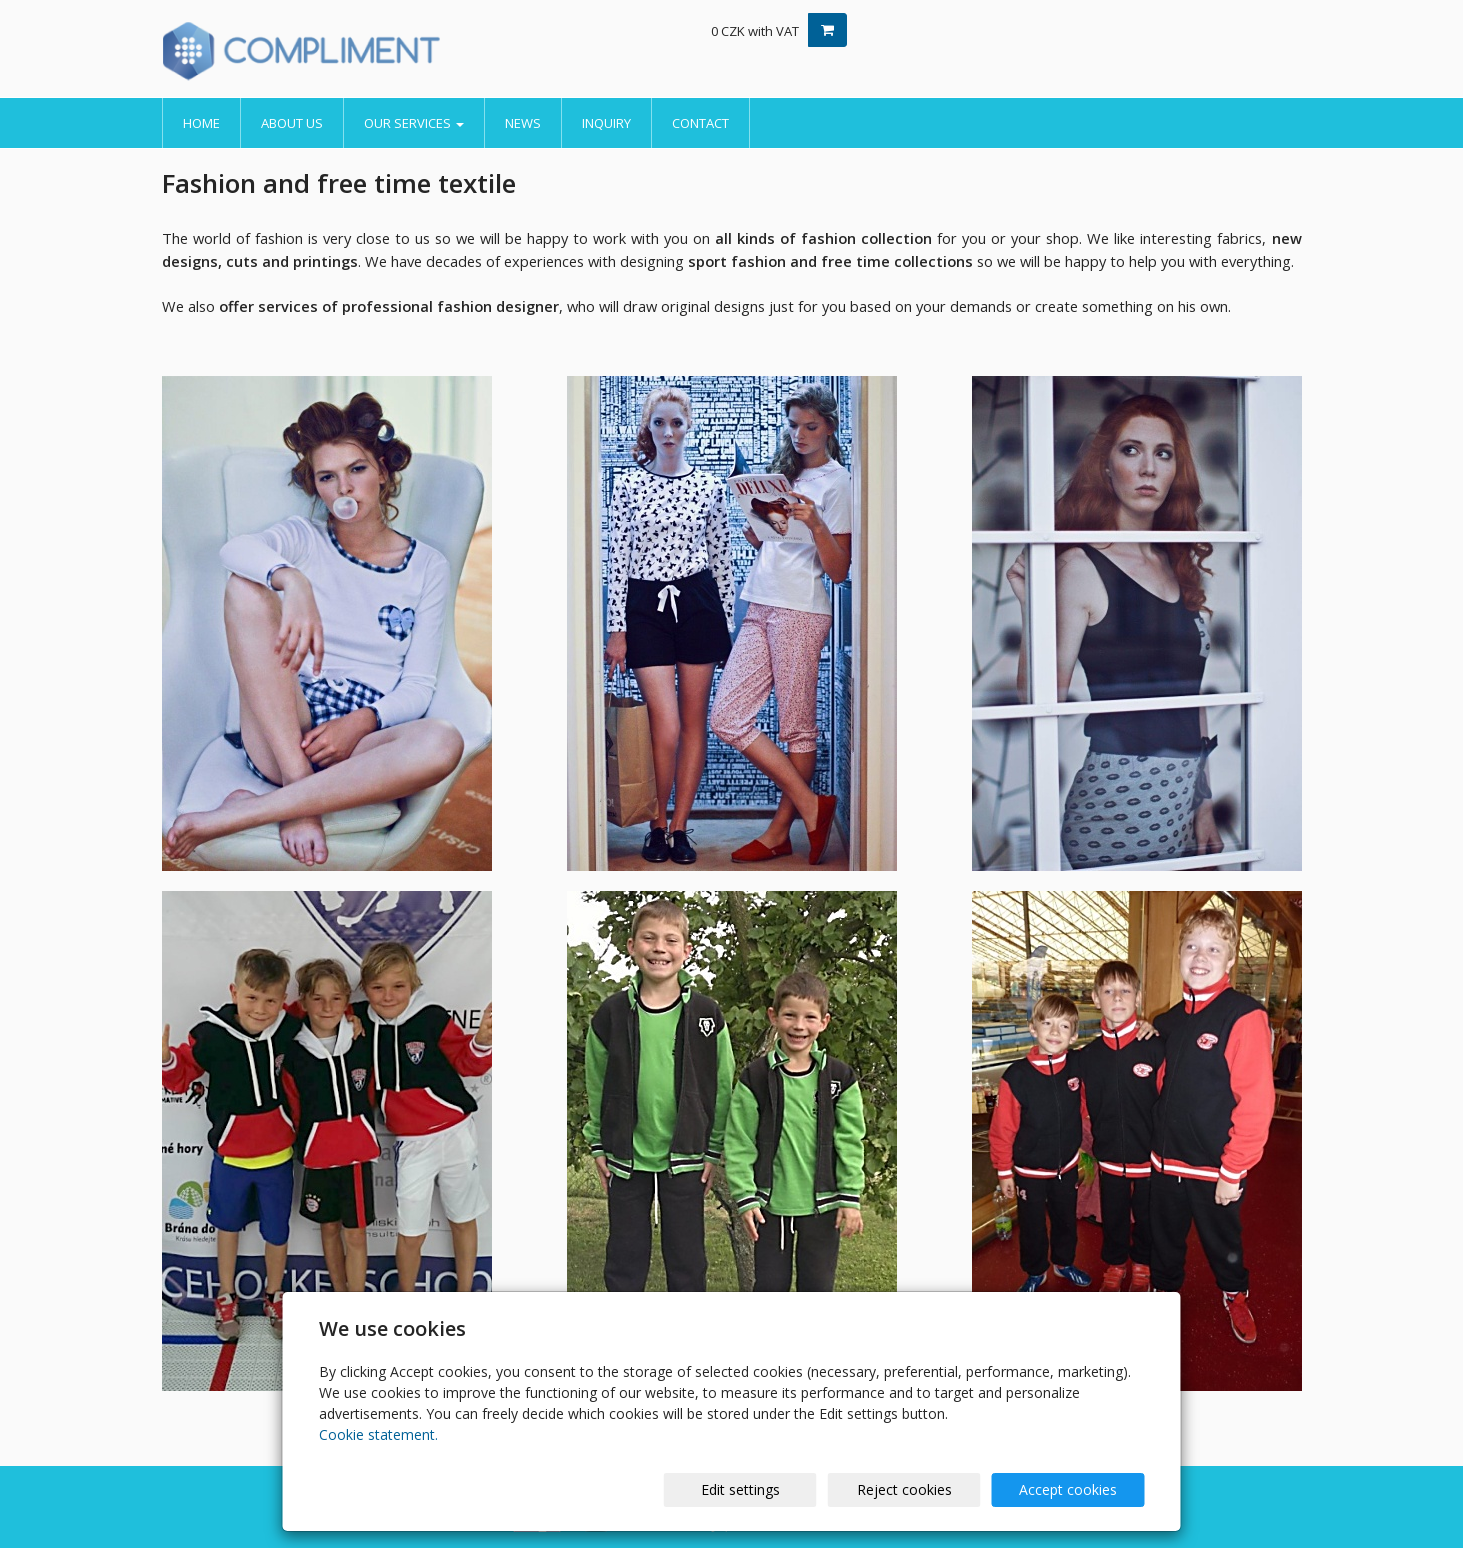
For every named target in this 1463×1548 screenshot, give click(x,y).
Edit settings (740, 1489)
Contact (700, 123)
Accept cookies (1068, 1489)
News (523, 123)
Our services (414, 123)
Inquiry (606, 123)
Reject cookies (904, 1489)
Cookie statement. (378, 1434)
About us (292, 123)
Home (201, 123)
